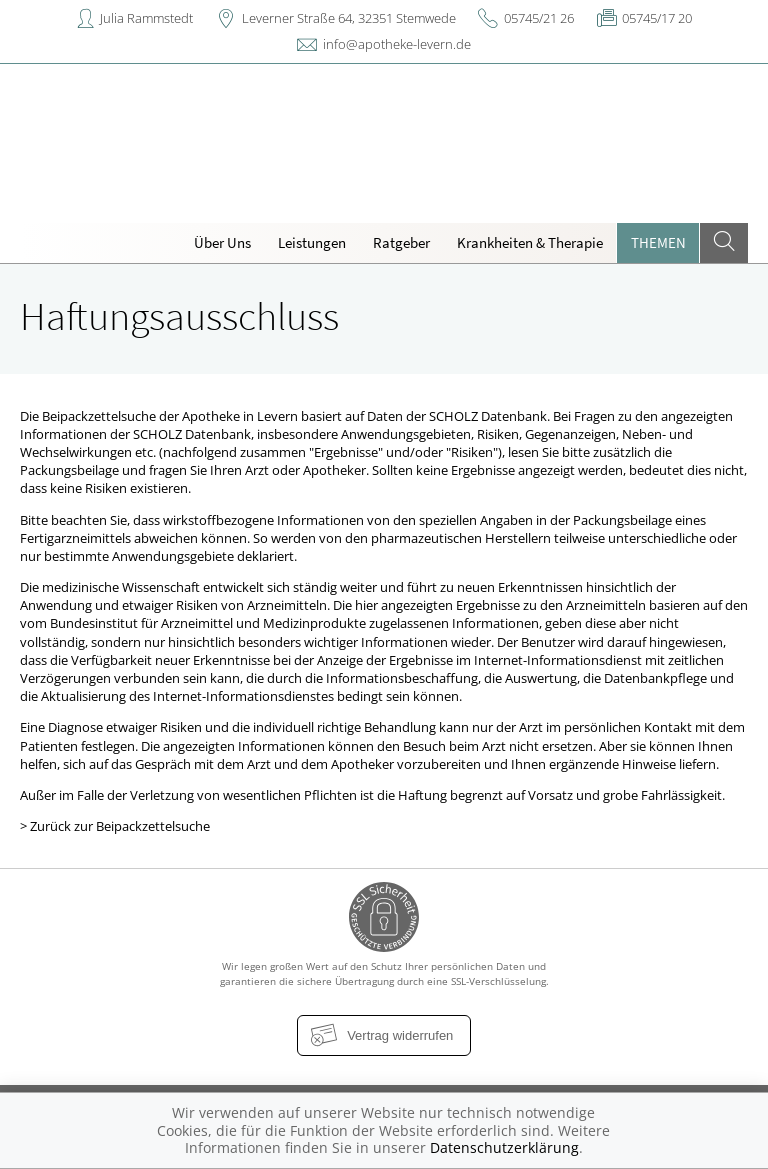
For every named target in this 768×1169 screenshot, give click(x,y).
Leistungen (312, 242)
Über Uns (222, 242)
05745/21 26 (539, 18)
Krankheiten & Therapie (530, 242)
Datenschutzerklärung (504, 1147)
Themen (658, 242)
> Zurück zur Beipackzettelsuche (115, 826)
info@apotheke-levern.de (397, 44)
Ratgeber (401, 242)
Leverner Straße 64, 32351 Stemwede (349, 18)
